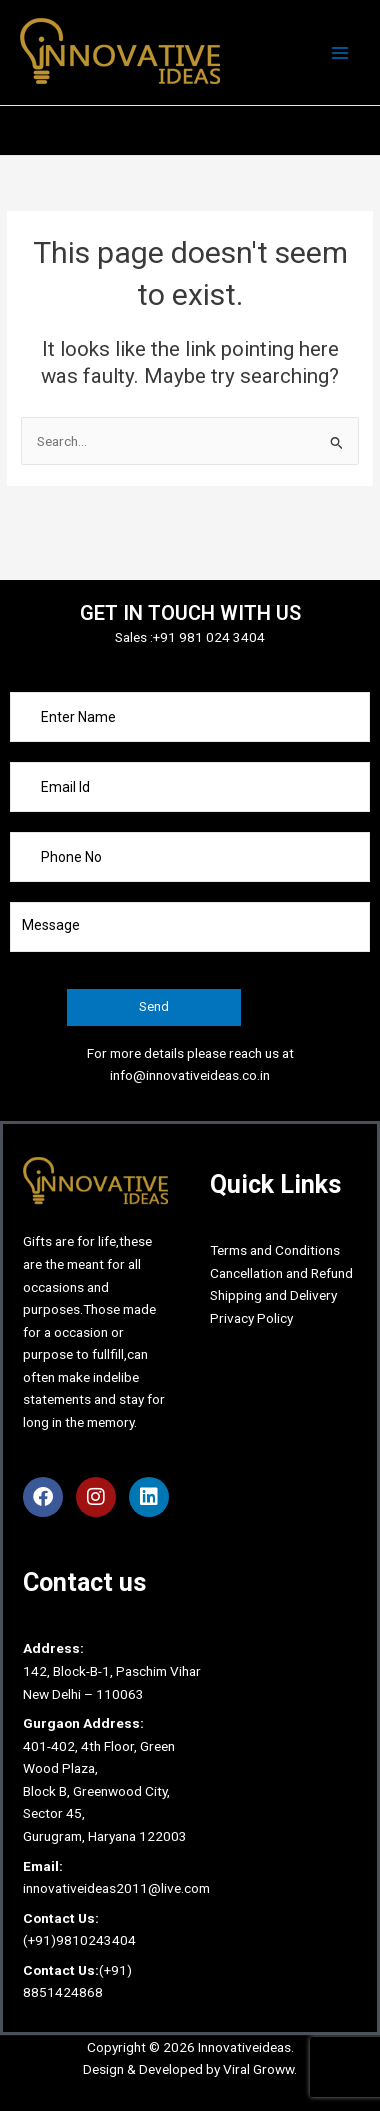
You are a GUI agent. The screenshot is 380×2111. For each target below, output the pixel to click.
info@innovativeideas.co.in (190, 1075)
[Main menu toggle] (340, 52)
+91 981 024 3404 (209, 637)
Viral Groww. (258, 2069)
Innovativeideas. (246, 2047)
